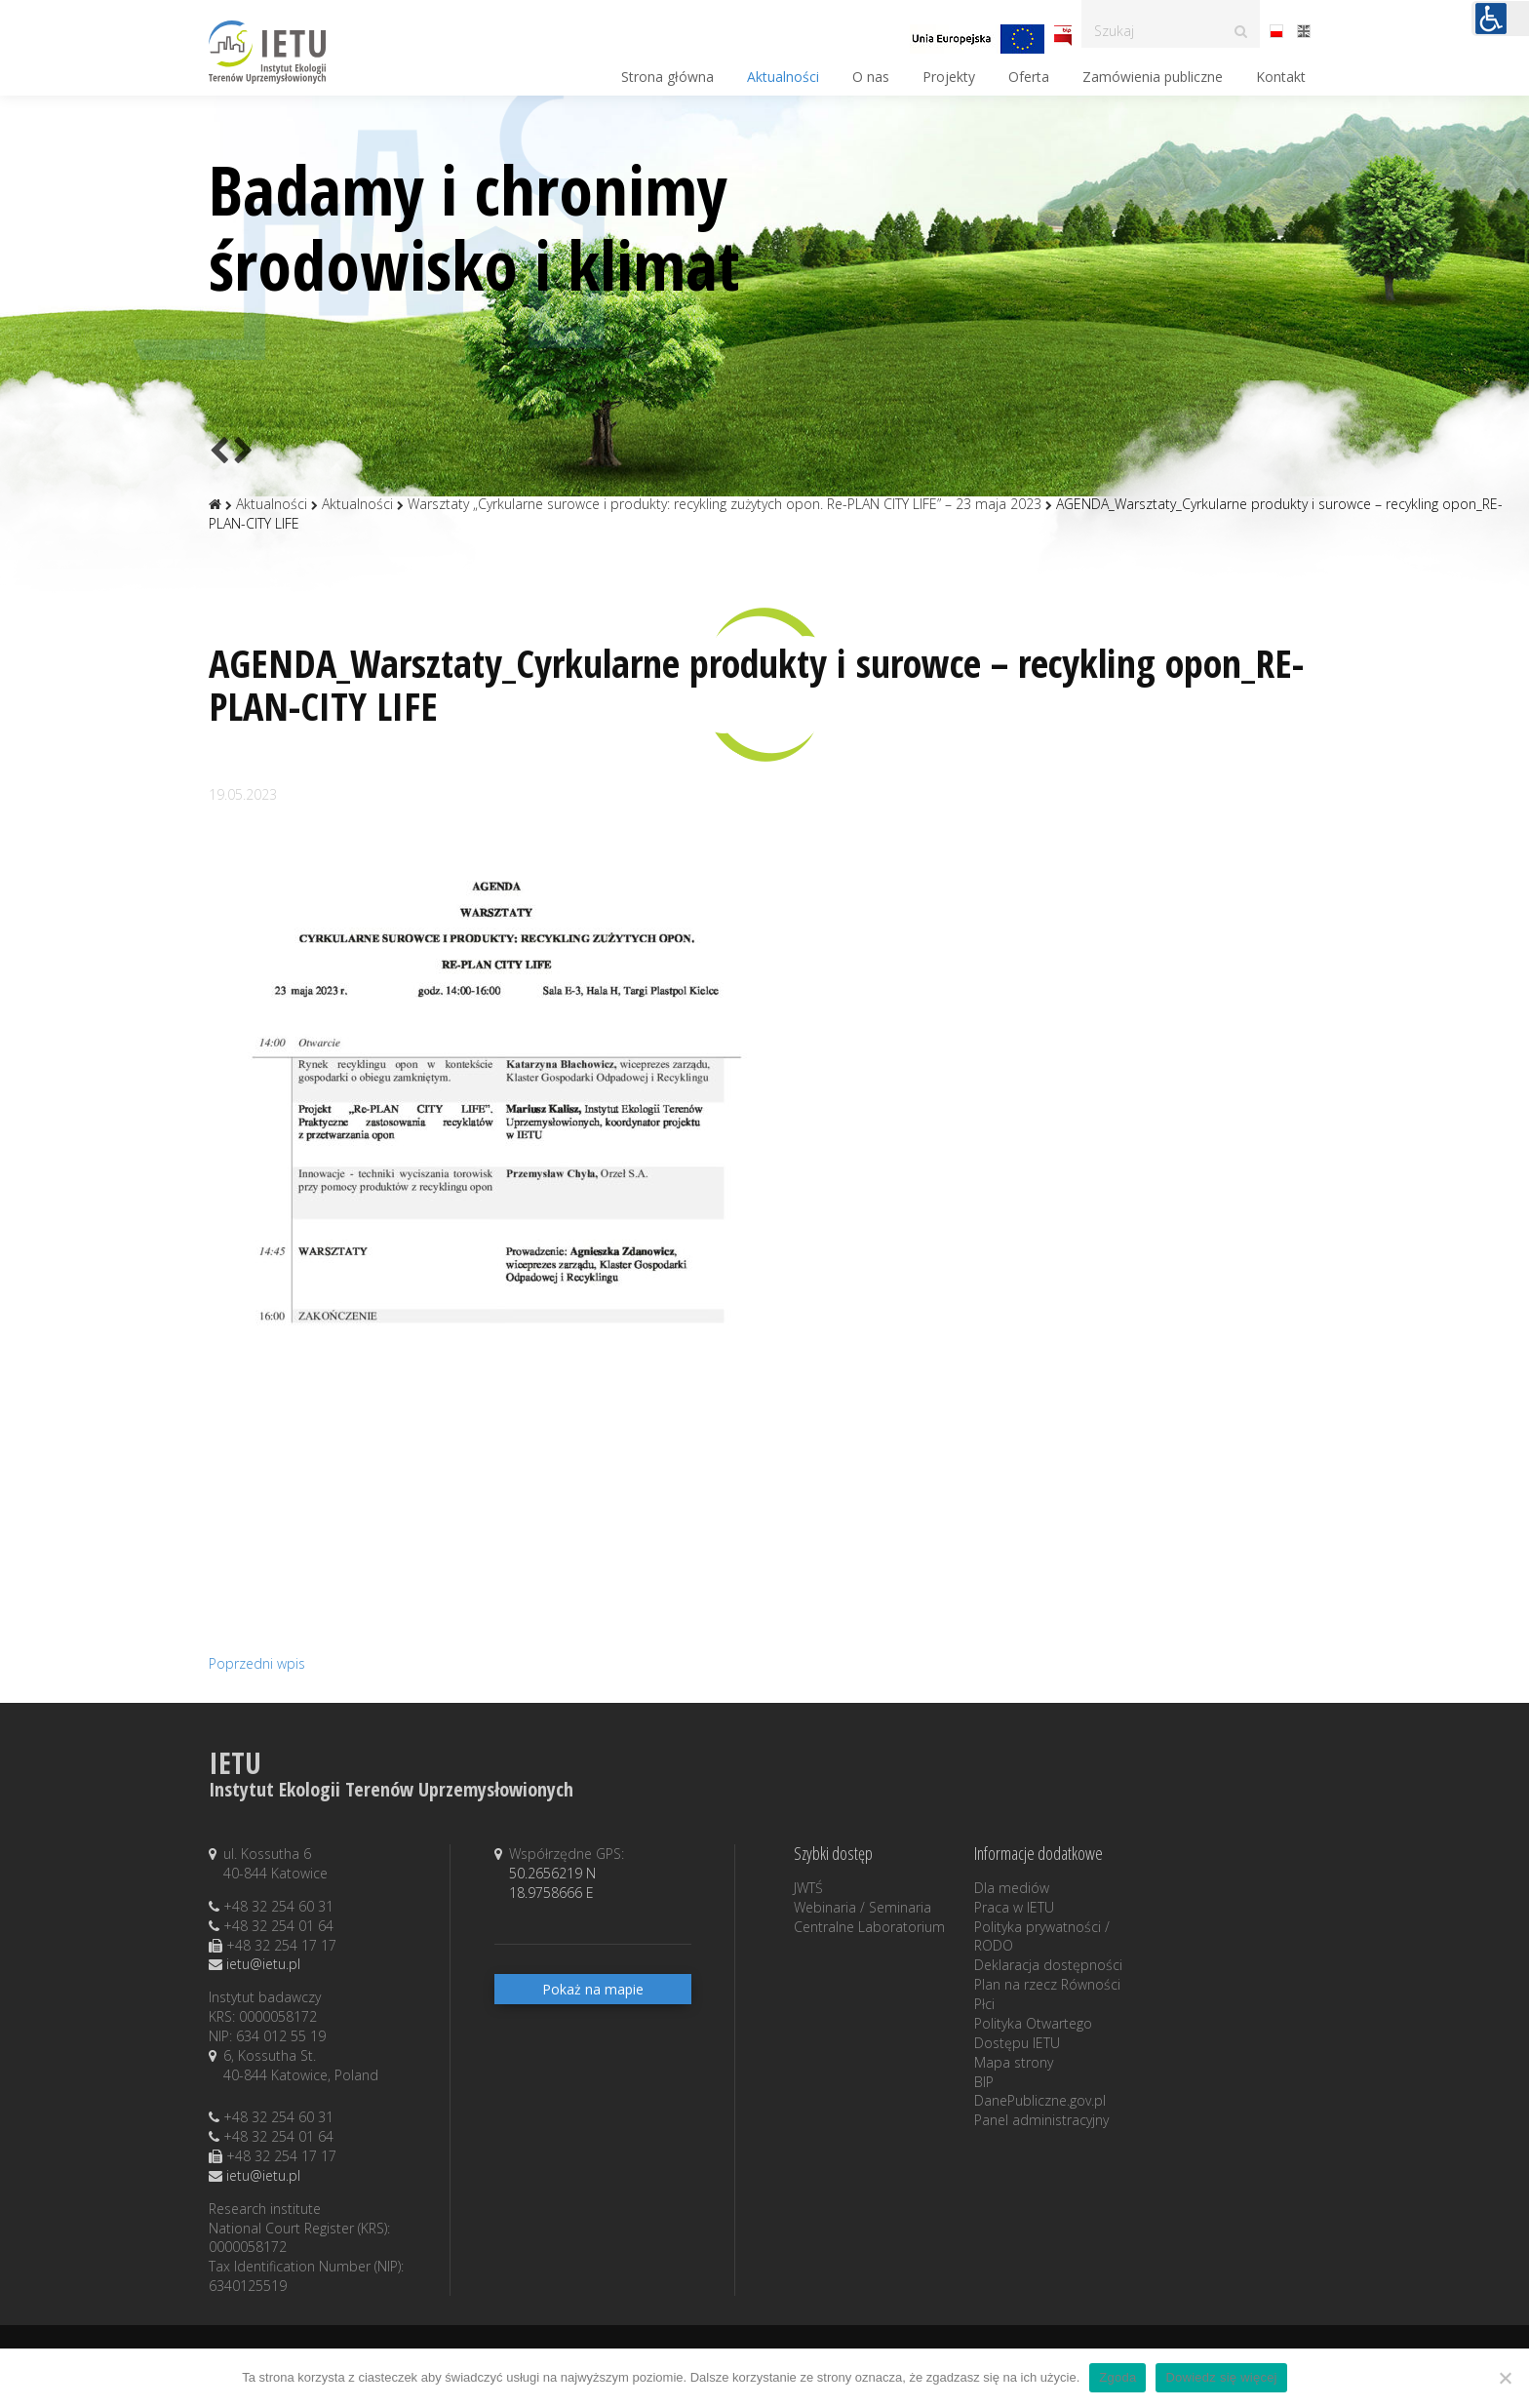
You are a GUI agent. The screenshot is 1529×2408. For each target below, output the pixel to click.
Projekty (948, 76)
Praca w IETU (1014, 1907)
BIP (984, 2081)
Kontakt (1281, 76)
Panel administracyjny (1041, 2120)
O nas (870, 76)
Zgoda (1117, 2377)
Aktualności (783, 76)
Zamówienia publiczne (1152, 76)
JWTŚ (808, 1887)
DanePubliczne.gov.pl (1040, 2100)
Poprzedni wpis (257, 1663)
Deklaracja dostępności (1048, 1964)
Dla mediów (1011, 1887)
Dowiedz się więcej (1220, 2377)
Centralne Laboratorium (869, 1926)
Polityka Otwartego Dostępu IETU (1033, 2033)
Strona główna (667, 76)
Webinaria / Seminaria (862, 1907)
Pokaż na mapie (593, 1989)
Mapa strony (1013, 2062)
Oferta (1028, 76)
